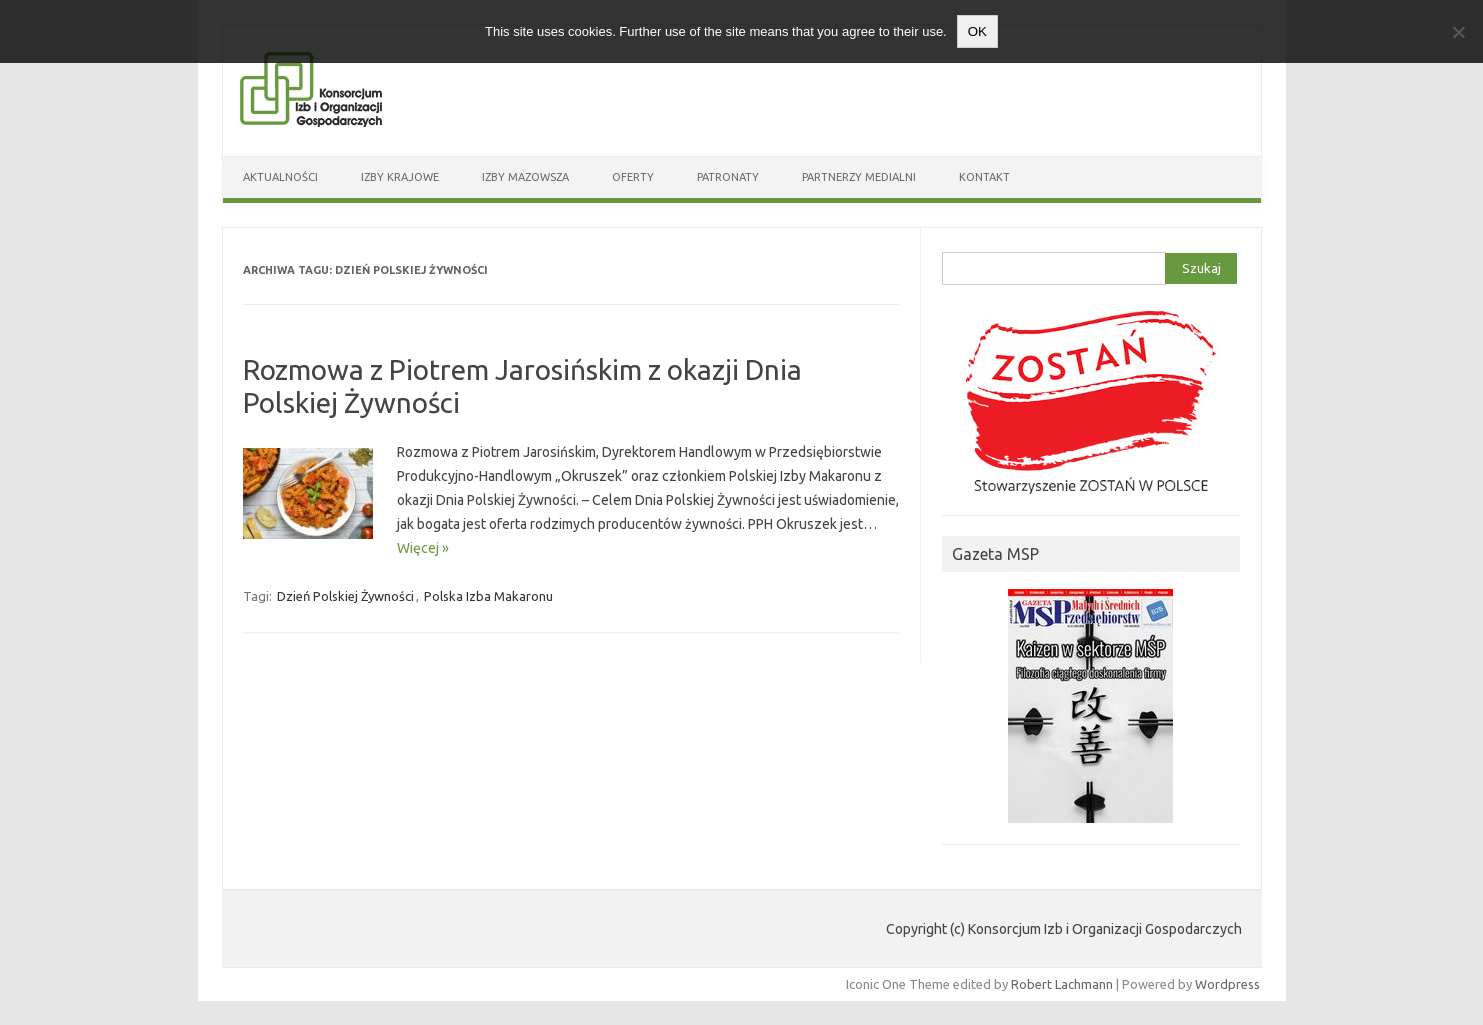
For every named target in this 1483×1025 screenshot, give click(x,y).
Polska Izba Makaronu (488, 596)
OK (977, 31)
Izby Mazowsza (525, 177)
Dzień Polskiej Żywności (345, 596)
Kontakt (984, 177)
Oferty (633, 177)
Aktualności (280, 177)
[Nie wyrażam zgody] (1458, 32)
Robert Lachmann (1062, 984)
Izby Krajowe (400, 177)
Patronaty (728, 177)
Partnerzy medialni (859, 177)
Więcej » (423, 548)
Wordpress (1227, 984)
